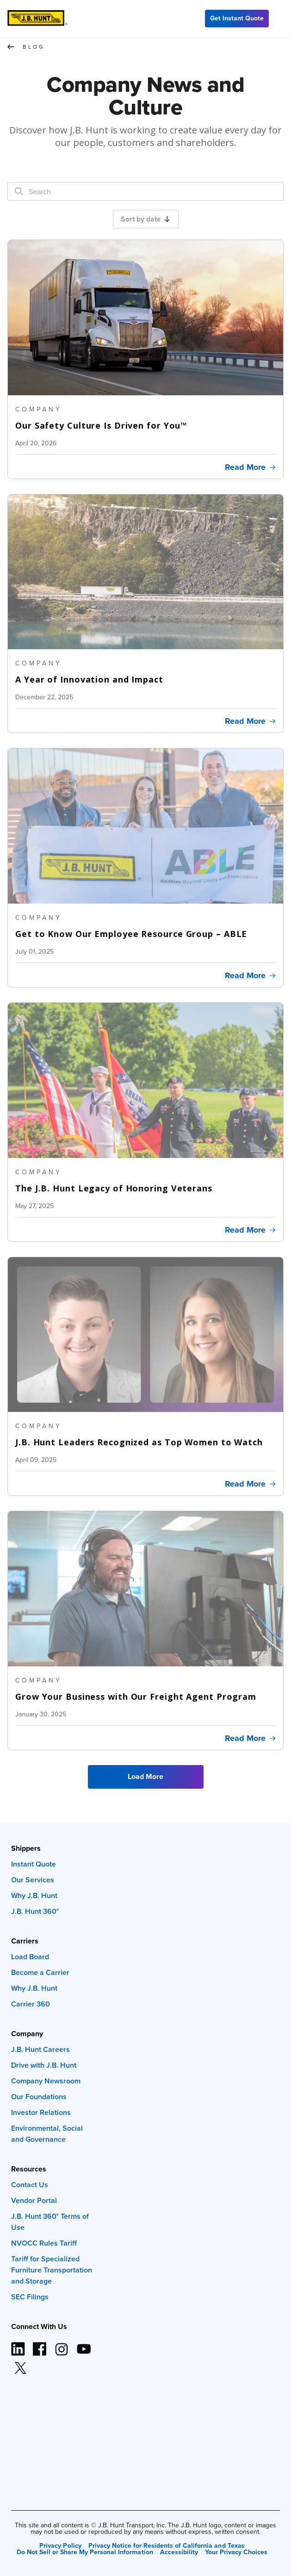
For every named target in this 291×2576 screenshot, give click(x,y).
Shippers (26, 1848)
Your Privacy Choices (236, 2552)
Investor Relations (41, 2112)
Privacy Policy (60, 2545)
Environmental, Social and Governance (47, 2134)
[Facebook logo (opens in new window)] (40, 2345)
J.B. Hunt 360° (35, 1911)
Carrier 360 (30, 2004)
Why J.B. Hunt (34, 1895)
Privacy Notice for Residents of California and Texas (166, 2545)
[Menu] (280, 18)
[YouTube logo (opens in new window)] (83, 2345)
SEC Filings (30, 2296)
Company (27, 2033)
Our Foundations (39, 2096)
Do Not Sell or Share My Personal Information (85, 2552)
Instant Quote (33, 1864)
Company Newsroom (45, 2081)
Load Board (30, 1956)
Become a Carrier (40, 1972)
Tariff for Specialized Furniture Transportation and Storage (51, 2269)
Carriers (24, 1941)
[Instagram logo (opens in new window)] (61, 2345)
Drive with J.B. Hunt (43, 2065)
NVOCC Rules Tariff (44, 2243)
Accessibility (179, 2552)
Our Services (32, 1879)
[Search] (19, 192)
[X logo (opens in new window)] (20, 2364)
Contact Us (29, 2184)
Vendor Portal (34, 2200)
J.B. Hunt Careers (40, 2049)
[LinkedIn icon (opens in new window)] (18, 2345)
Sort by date (145, 219)
